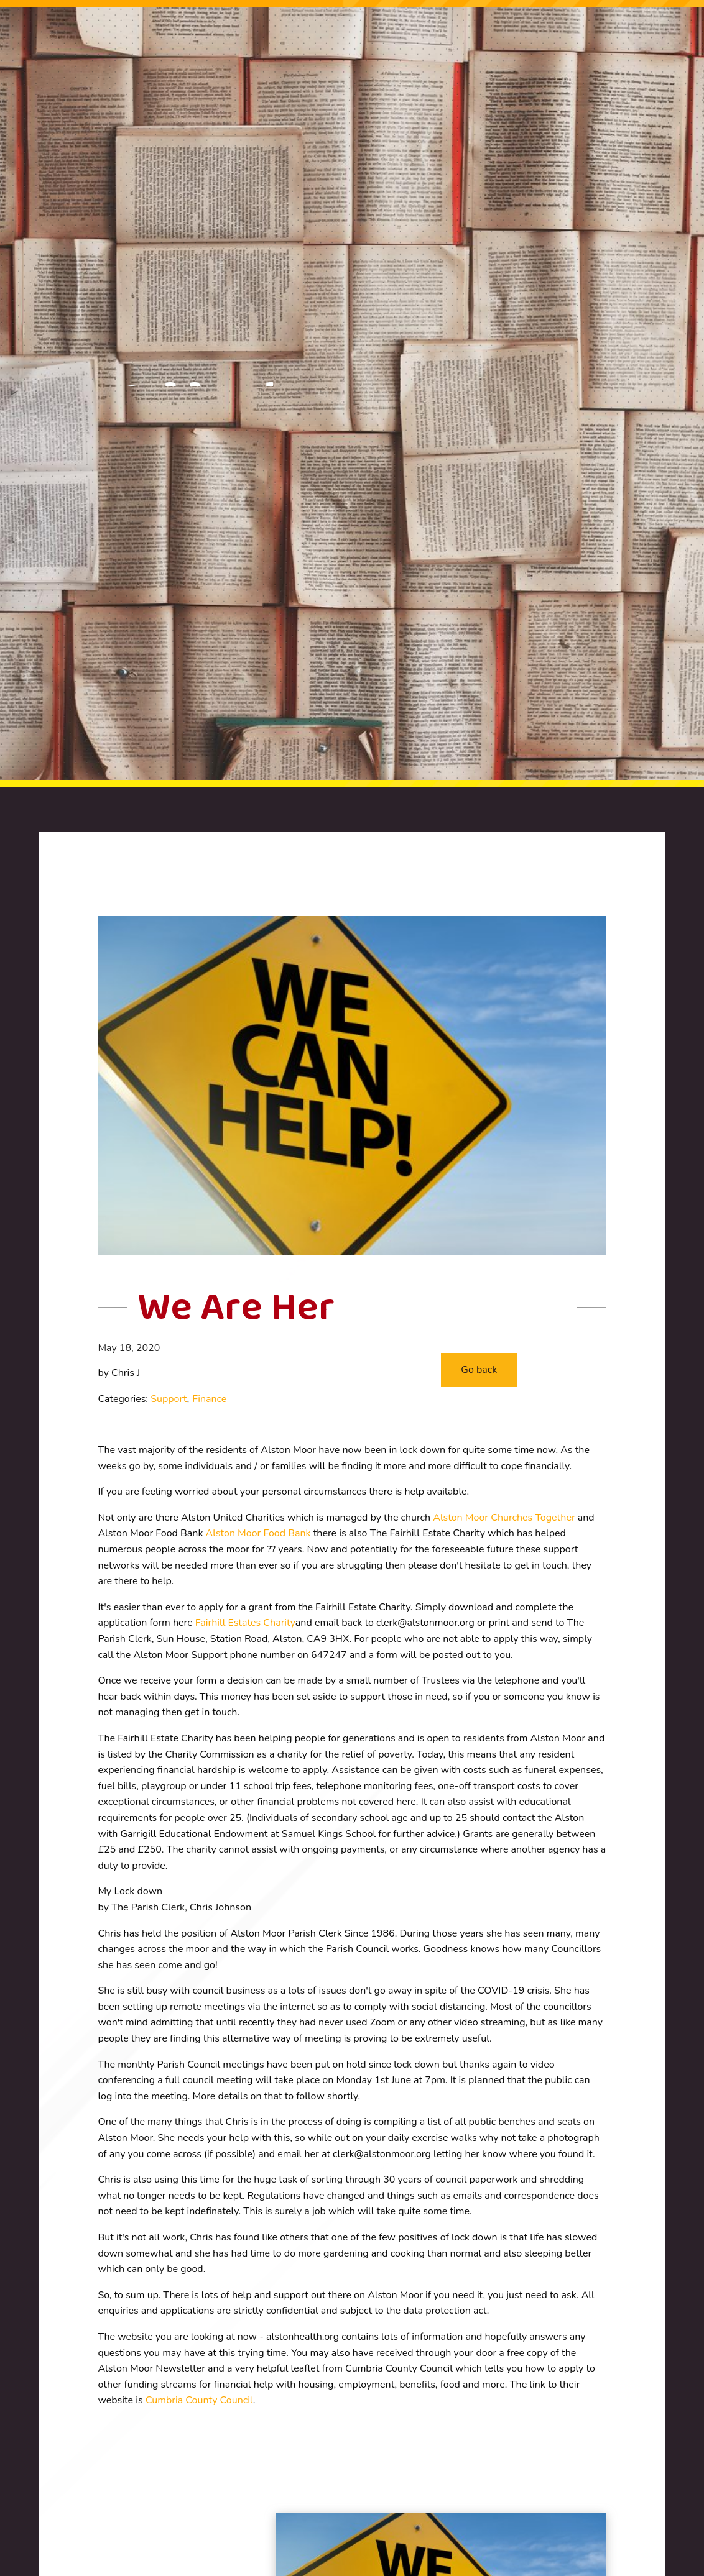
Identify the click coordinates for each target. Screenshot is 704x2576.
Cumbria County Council (199, 2400)
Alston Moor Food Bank (258, 1533)
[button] (479, 1370)
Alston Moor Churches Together (504, 1517)
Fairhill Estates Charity (245, 1622)
